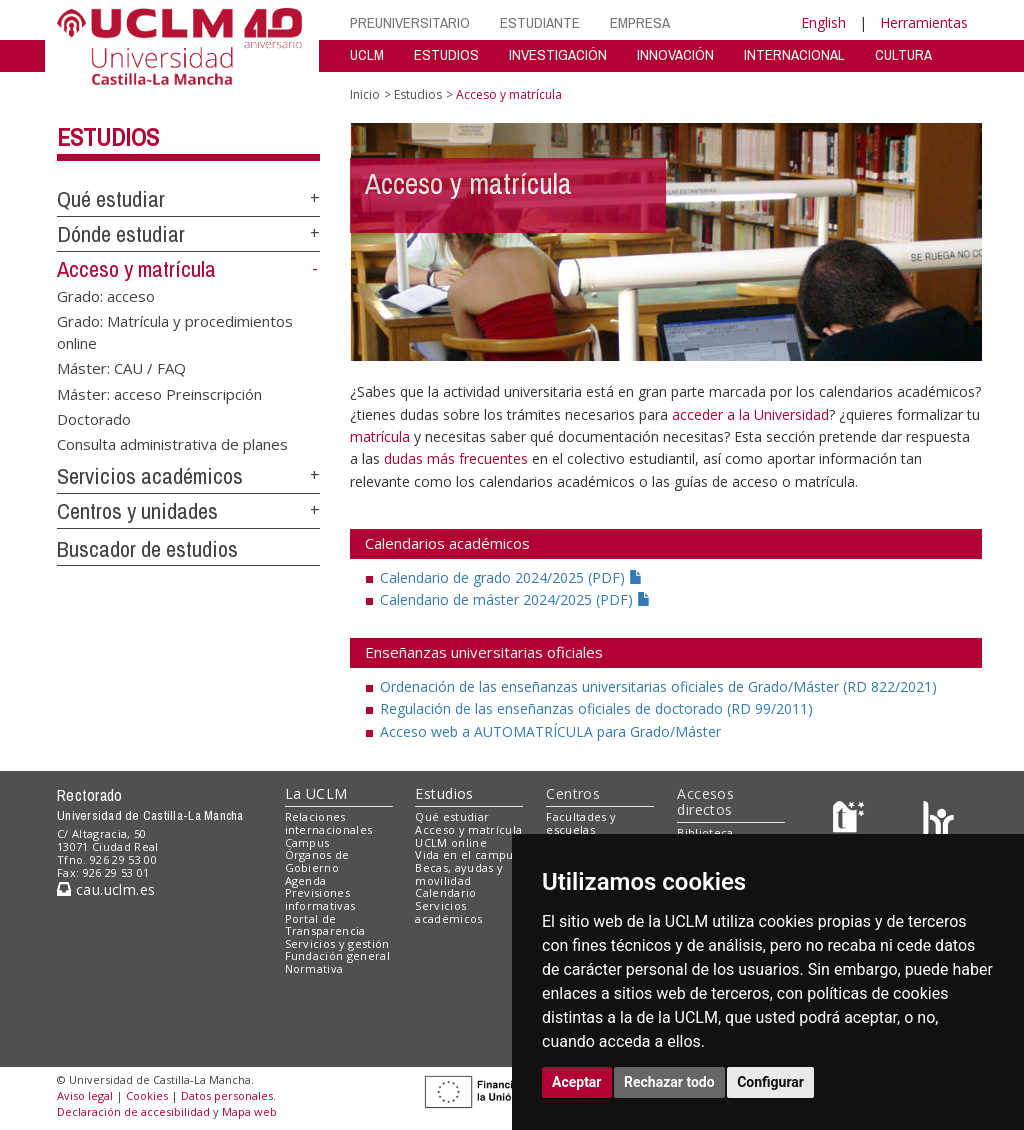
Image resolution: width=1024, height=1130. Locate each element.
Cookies (147, 1095)
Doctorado (94, 418)
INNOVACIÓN (675, 54)
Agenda (306, 880)
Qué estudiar (111, 199)
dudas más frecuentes (458, 458)
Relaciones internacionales (329, 823)
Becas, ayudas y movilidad (459, 874)
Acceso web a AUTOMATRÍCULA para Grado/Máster (550, 731)
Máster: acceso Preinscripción (159, 393)
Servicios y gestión (337, 943)
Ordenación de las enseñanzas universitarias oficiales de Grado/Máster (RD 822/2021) (658, 686)
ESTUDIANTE (540, 22)
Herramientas (924, 22)
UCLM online (451, 842)
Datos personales (227, 1095)
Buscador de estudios (147, 549)
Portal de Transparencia (325, 925)
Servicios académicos (150, 476)
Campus (307, 842)
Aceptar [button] (577, 1082)
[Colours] (938, 821)
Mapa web (249, 1111)
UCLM (367, 54)
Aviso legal (85, 1095)
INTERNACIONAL (794, 54)
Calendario (445, 892)
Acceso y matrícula (136, 269)
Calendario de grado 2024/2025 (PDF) (511, 577)
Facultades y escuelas (581, 823)
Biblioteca (705, 832)
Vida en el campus (467, 854)
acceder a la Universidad (750, 414)
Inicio (365, 94)
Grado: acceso (106, 295)
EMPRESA (640, 22)
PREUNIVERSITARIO (410, 22)
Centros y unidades (137, 511)
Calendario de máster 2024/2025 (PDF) (515, 599)
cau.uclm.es (106, 889)
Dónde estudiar (121, 234)
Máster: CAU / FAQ (121, 368)
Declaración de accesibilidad (133, 1111)
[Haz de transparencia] (851, 821)
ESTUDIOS (446, 54)
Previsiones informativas (320, 899)
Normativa (314, 968)
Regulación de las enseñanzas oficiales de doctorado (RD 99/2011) (596, 708)
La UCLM (316, 793)
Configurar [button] (770, 1082)
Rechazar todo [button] (669, 1082)
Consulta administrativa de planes (172, 444)
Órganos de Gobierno (317, 861)
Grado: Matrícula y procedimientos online (175, 331)
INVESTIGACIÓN (558, 54)
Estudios (108, 137)
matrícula (380, 436)
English (823, 22)
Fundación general (338, 955)
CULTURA (903, 54)
